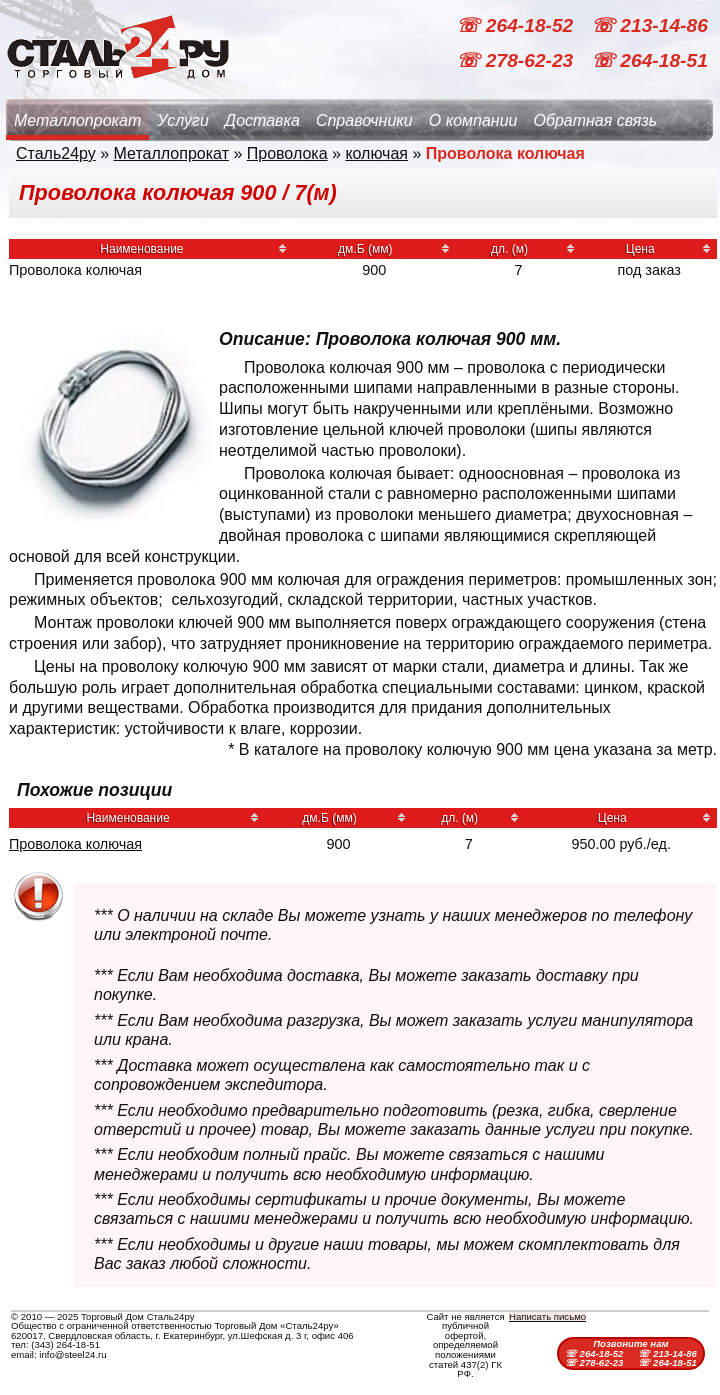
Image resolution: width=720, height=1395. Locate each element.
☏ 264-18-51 (649, 60)
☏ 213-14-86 (649, 25)
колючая (376, 153)
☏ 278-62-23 (517, 60)
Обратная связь (595, 120)
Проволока (287, 153)
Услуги (183, 120)
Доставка (262, 120)
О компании (473, 120)
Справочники (364, 120)
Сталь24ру (56, 153)
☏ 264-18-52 (517, 25)
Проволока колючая (75, 844)
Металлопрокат (77, 120)
